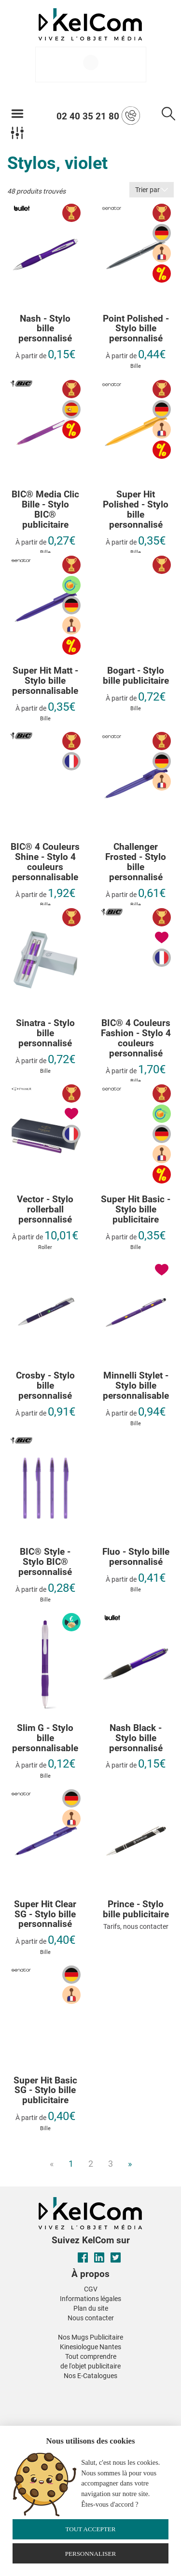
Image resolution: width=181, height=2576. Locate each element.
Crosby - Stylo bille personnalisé (45, 1386)
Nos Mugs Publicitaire (90, 2337)
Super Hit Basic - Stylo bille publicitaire (135, 1210)
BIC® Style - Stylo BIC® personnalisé (45, 1562)
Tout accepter (90, 2529)
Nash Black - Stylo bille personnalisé (136, 1738)
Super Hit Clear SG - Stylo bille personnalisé (45, 1914)
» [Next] (130, 2164)
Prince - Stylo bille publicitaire (136, 1909)
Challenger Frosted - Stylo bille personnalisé (135, 862)
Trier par (151, 190)
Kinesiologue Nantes (90, 2347)
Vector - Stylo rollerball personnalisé (45, 1210)
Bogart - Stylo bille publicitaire (136, 676)
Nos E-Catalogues (90, 2376)
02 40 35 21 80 (98, 115)
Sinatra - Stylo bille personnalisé (45, 1033)
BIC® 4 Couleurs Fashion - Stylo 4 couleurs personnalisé (136, 1038)
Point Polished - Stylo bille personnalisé (136, 329)
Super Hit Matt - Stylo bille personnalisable (45, 681)
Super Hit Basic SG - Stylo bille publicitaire (45, 2091)
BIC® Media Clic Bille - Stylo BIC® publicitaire (45, 510)
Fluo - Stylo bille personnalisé (135, 1557)
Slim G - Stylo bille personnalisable (45, 1738)
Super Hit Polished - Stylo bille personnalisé (135, 510)
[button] (18, 2387)
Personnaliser (90, 2553)
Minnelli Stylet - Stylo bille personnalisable (136, 1386)
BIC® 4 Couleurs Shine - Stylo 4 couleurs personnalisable (45, 862)
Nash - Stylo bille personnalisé (45, 329)
